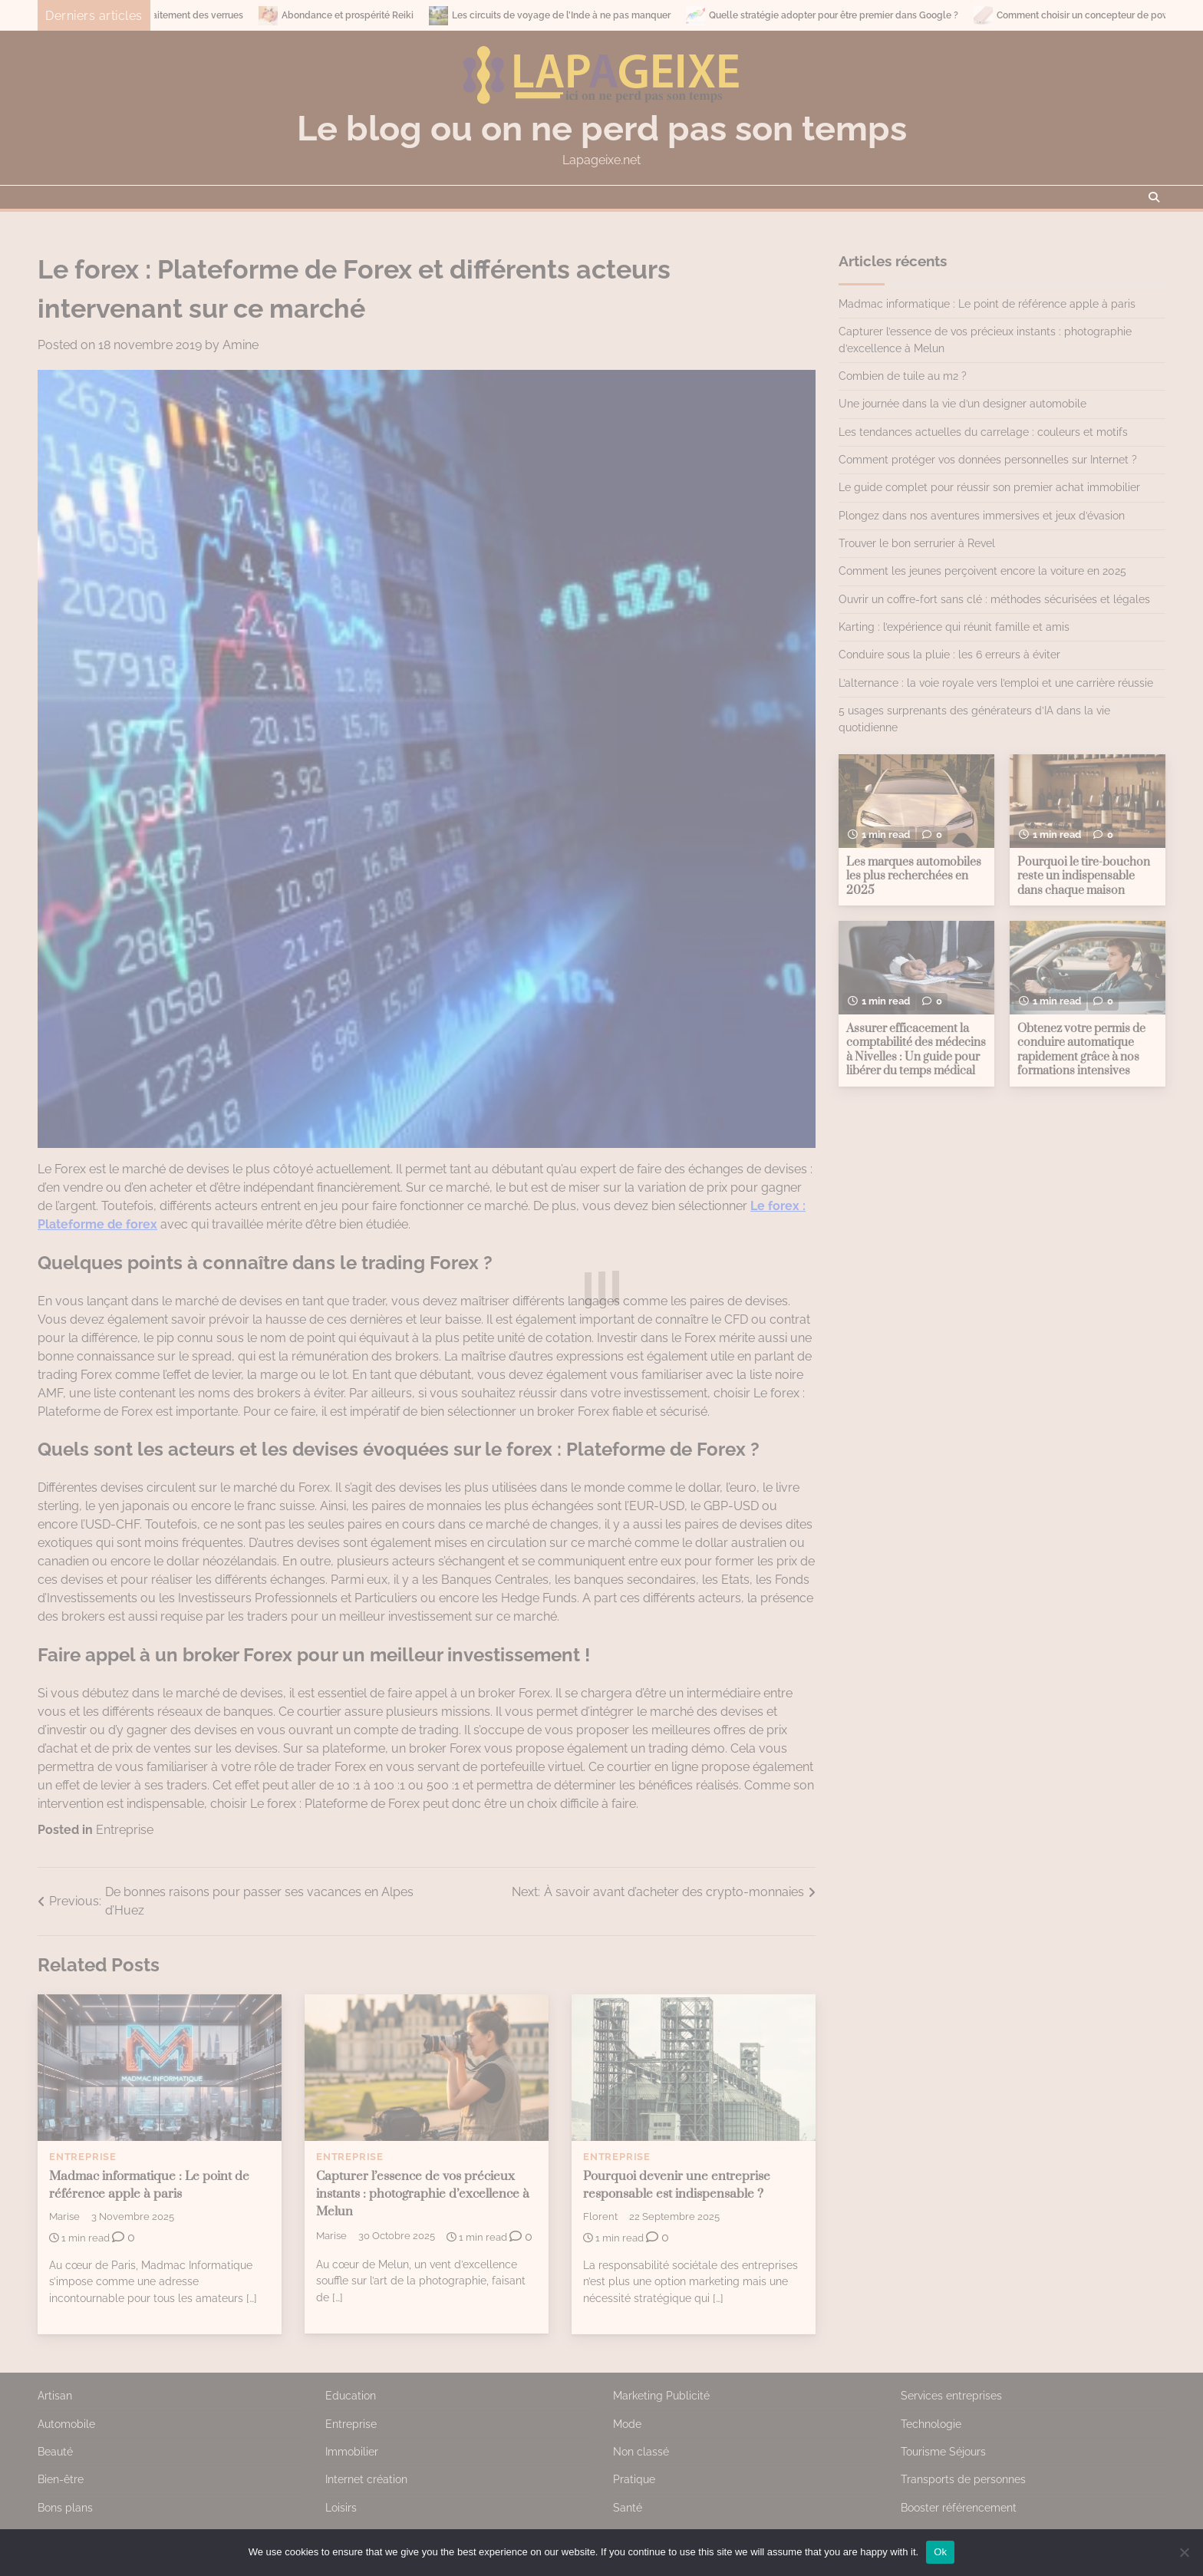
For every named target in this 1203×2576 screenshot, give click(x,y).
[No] (1183, 2552)
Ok (940, 2552)
